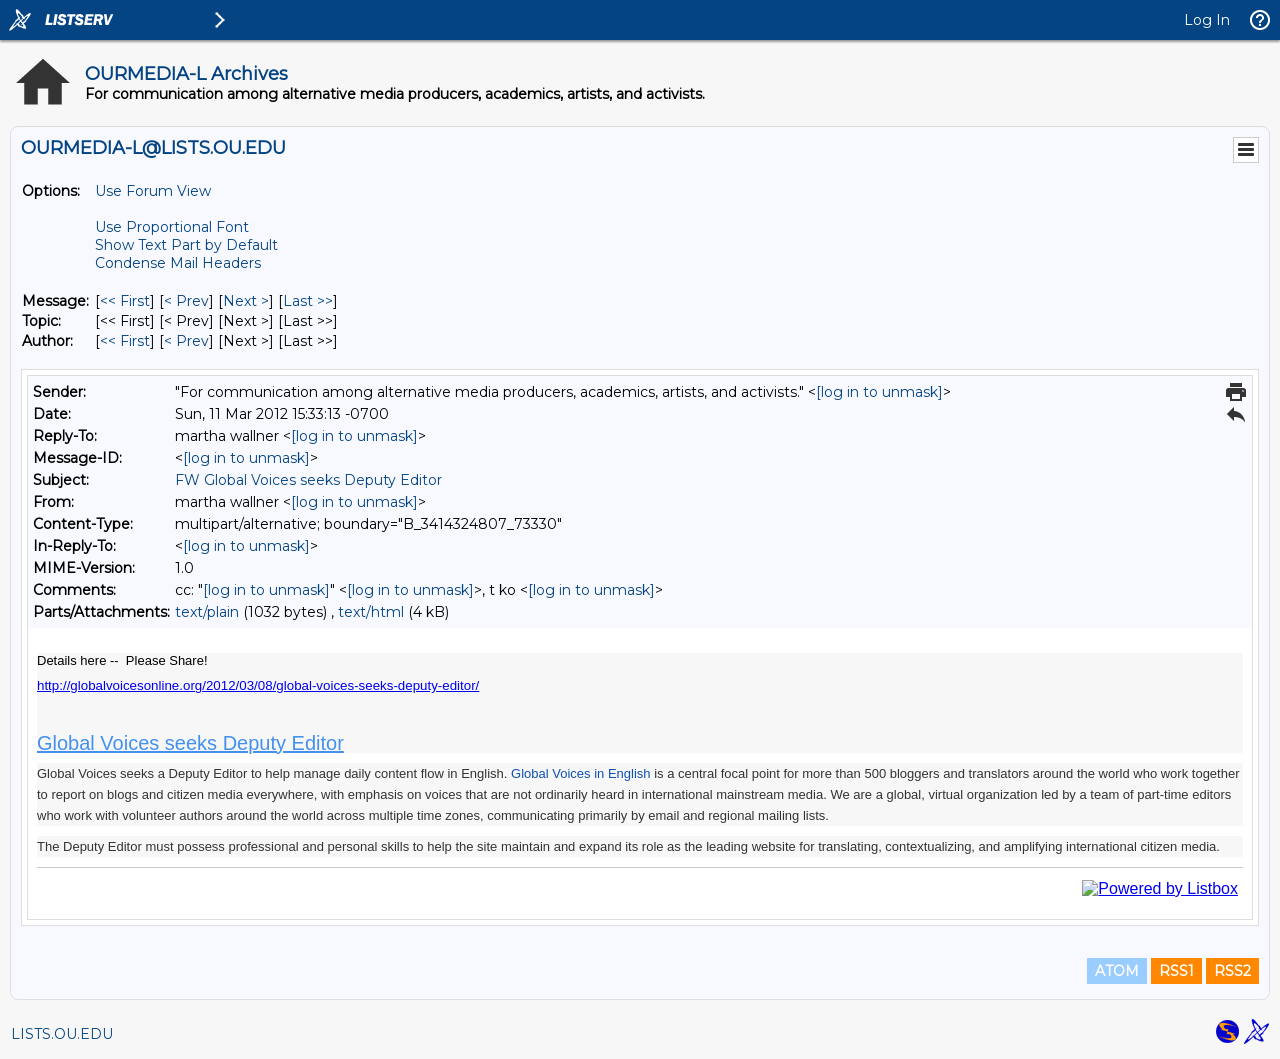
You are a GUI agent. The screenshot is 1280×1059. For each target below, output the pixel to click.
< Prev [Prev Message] (186, 301)
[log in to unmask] (879, 392)
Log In (1207, 20)
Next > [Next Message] (246, 301)
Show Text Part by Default (186, 245)
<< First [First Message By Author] (125, 341)
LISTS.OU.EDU (62, 1034)
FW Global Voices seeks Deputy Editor (308, 480)
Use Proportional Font (172, 227)
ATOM (1117, 971)
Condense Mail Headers (178, 263)
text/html (371, 612)
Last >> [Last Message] (308, 301)
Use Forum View (153, 191)
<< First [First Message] (125, 301)
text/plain (207, 612)
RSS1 (1176, 971)
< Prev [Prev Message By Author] (186, 341)
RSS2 (1232, 971)
